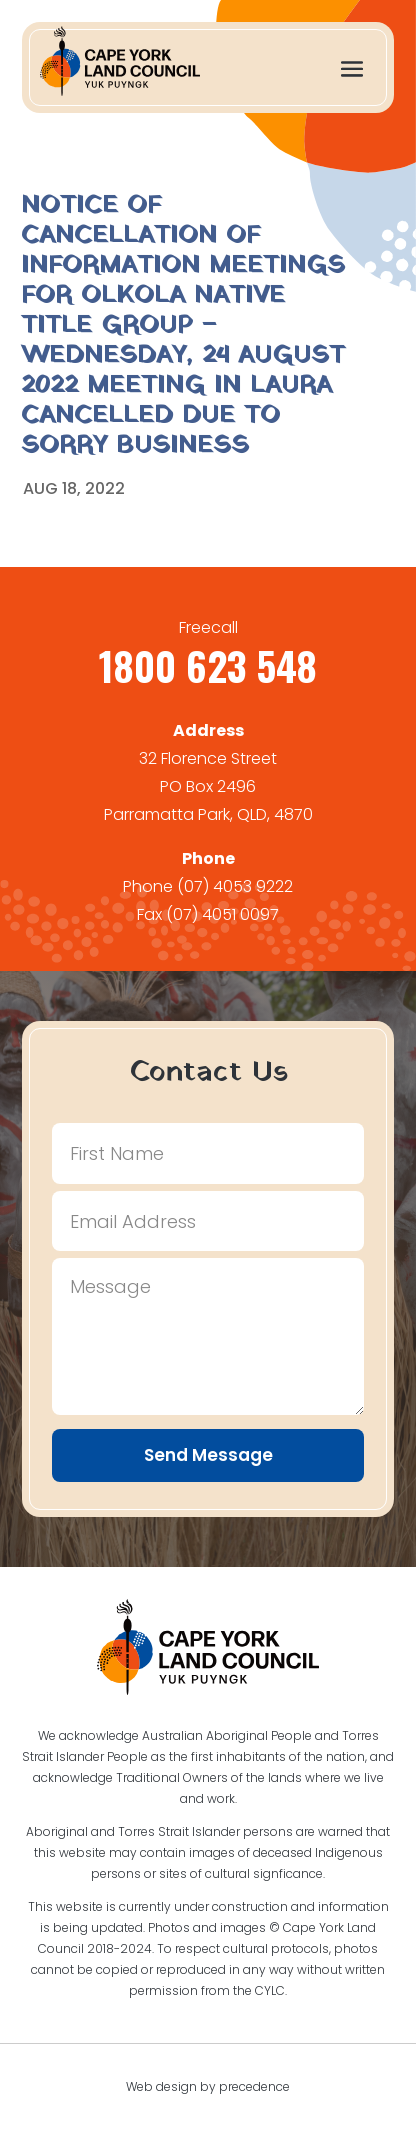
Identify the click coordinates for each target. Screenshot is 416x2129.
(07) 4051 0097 (222, 914)
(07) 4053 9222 (235, 886)
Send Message (208, 1455)
